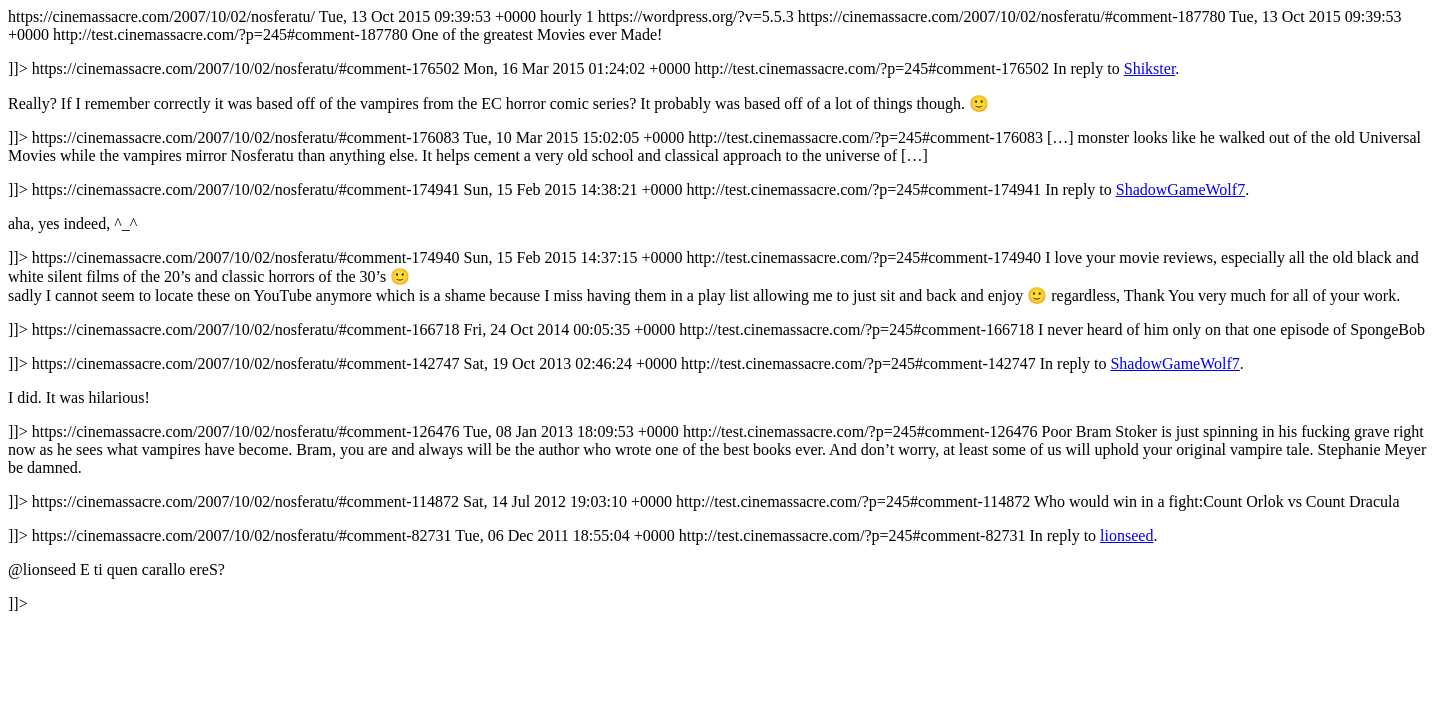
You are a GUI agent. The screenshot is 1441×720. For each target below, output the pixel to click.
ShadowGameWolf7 (1180, 189)
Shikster (1150, 68)
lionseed (1126, 535)
